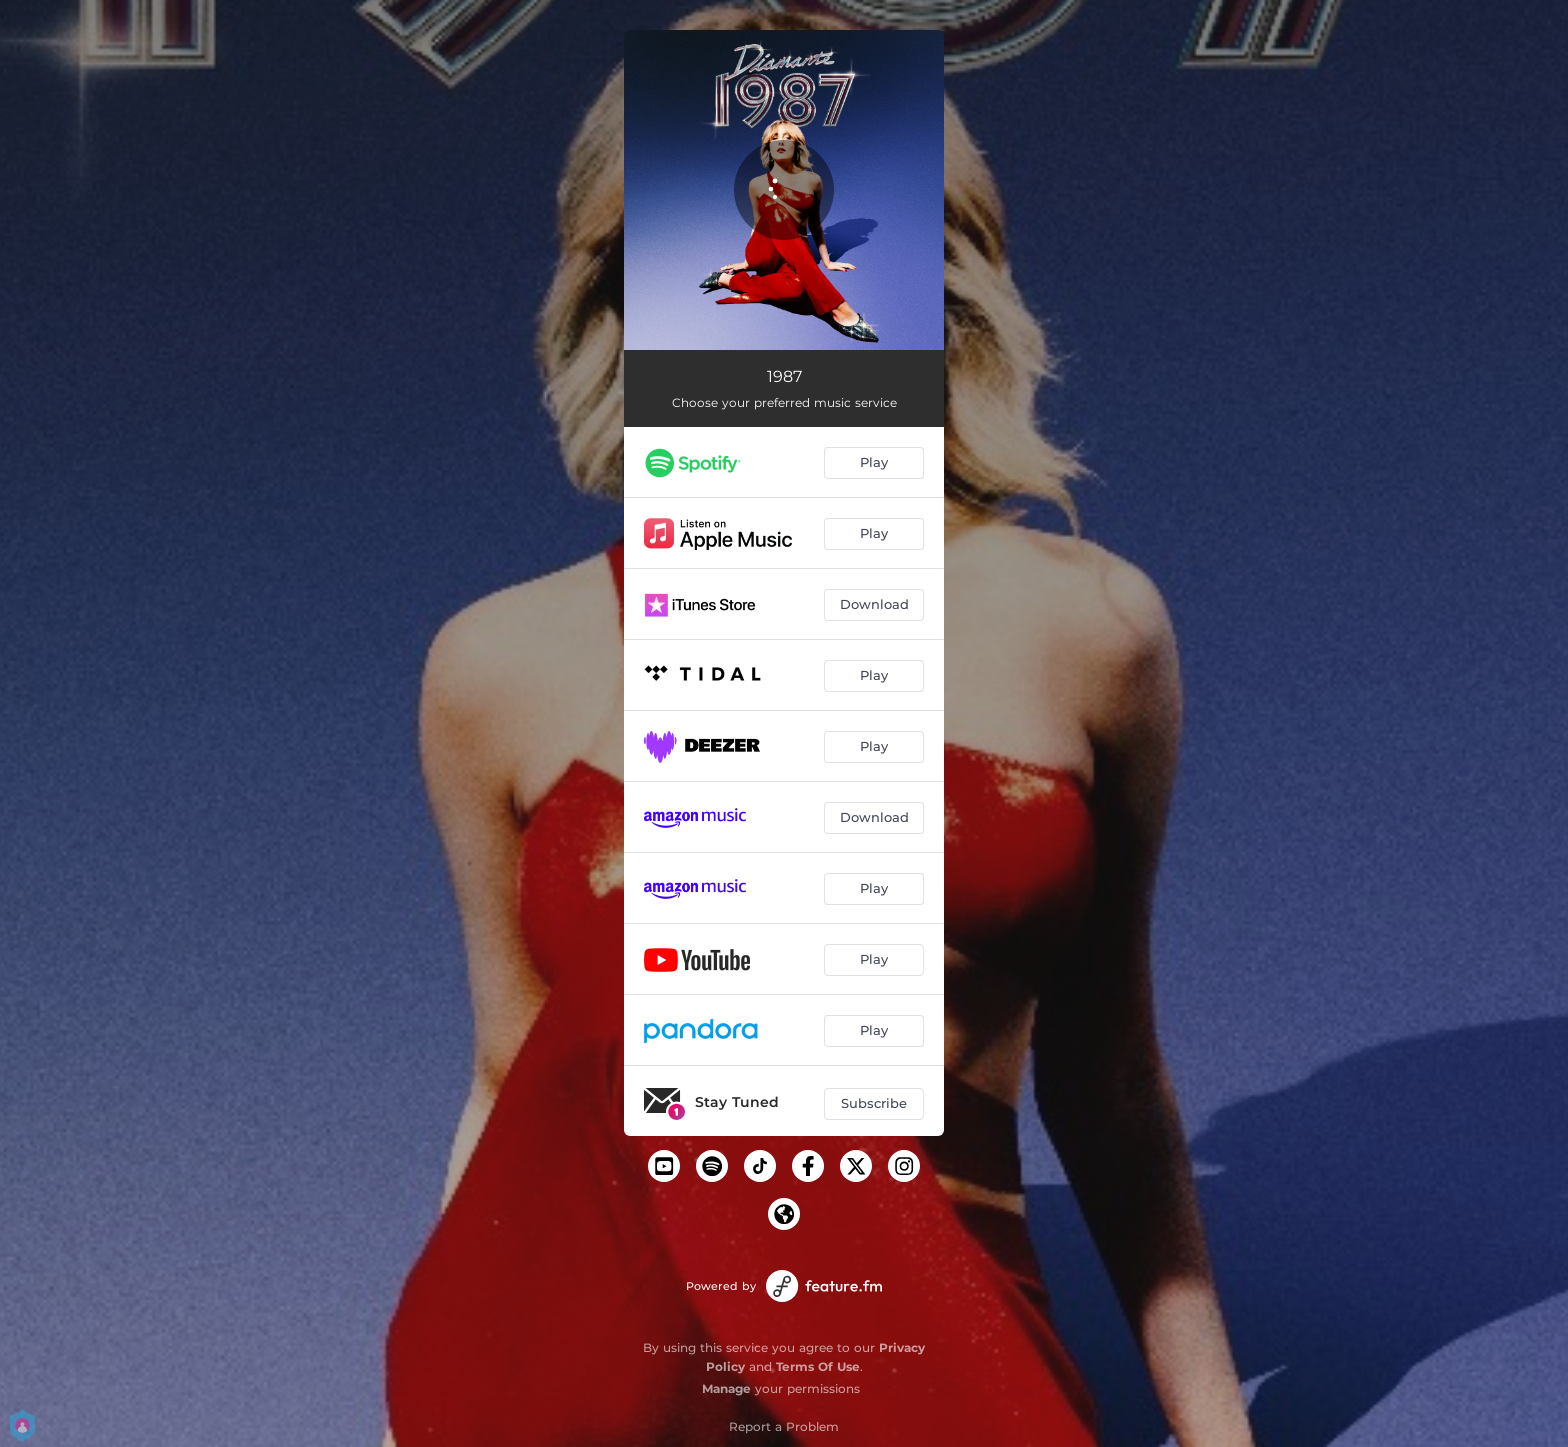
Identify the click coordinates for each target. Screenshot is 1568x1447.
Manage (726, 1388)
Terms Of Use (818, 1366)
